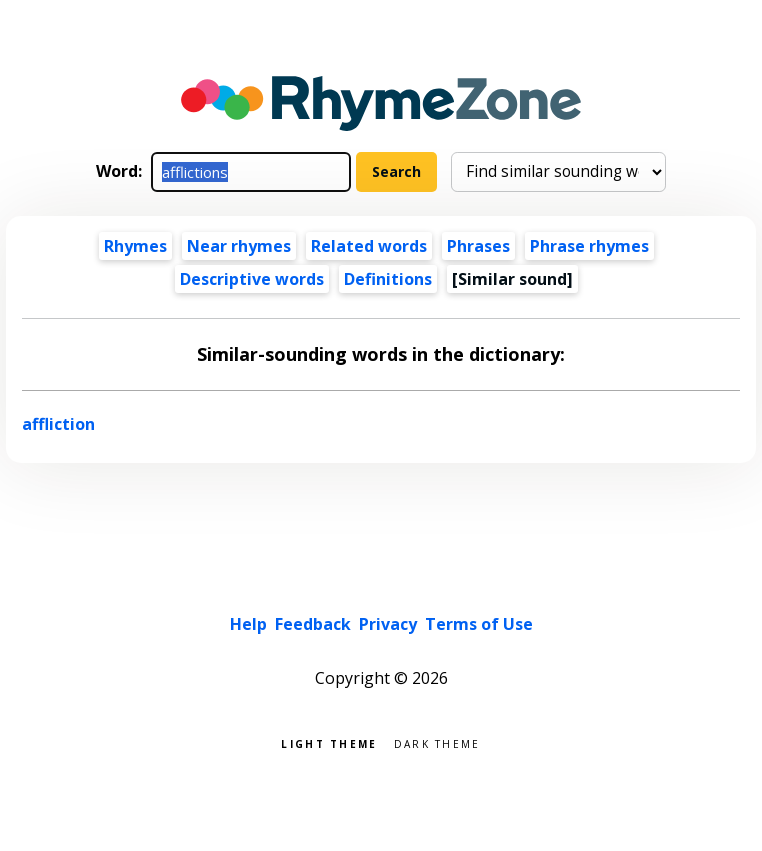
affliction (58, 424)
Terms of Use (479, 624)
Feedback (313, 624)
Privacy (388, 624)
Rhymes (135, 246)
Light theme (329, 742)
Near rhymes (239, 246)
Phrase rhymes (589, 246)
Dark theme (437, 742)
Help (248, 624)
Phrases (478, 246)
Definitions (388, 279)
